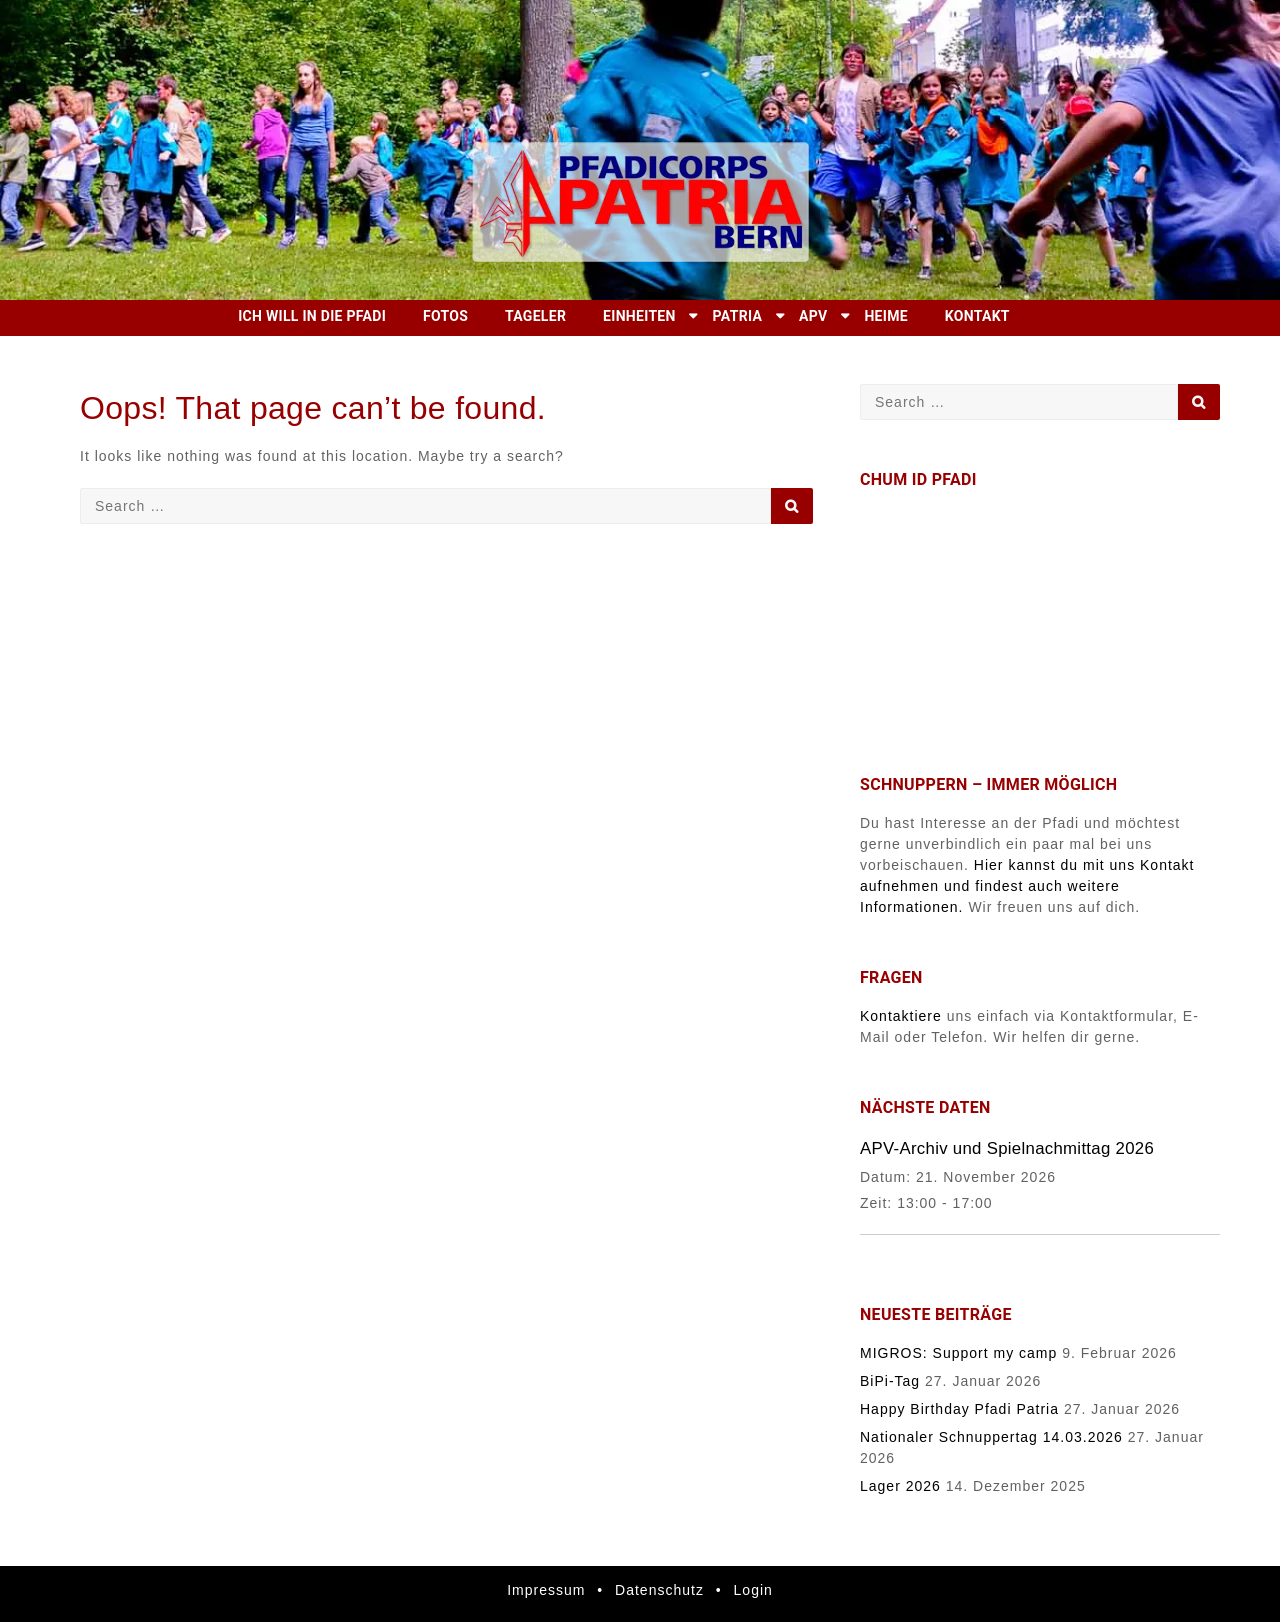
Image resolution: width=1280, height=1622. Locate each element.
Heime (886, 316)
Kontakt (977, 316)
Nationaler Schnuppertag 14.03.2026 (991, 1437)
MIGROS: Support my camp (958, 1353)
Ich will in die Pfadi (312, 316)
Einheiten (639, 316)
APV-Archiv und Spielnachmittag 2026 (1007, 1148)
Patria (738, 316)
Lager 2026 (900, 1486)
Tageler (535, 316)
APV (813, 316)
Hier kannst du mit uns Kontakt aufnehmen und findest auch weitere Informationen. (1027, 886)
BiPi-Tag (890, 1381)
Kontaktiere (901, 1016)
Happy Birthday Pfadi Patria (959, 1409)
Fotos (445, 316)
